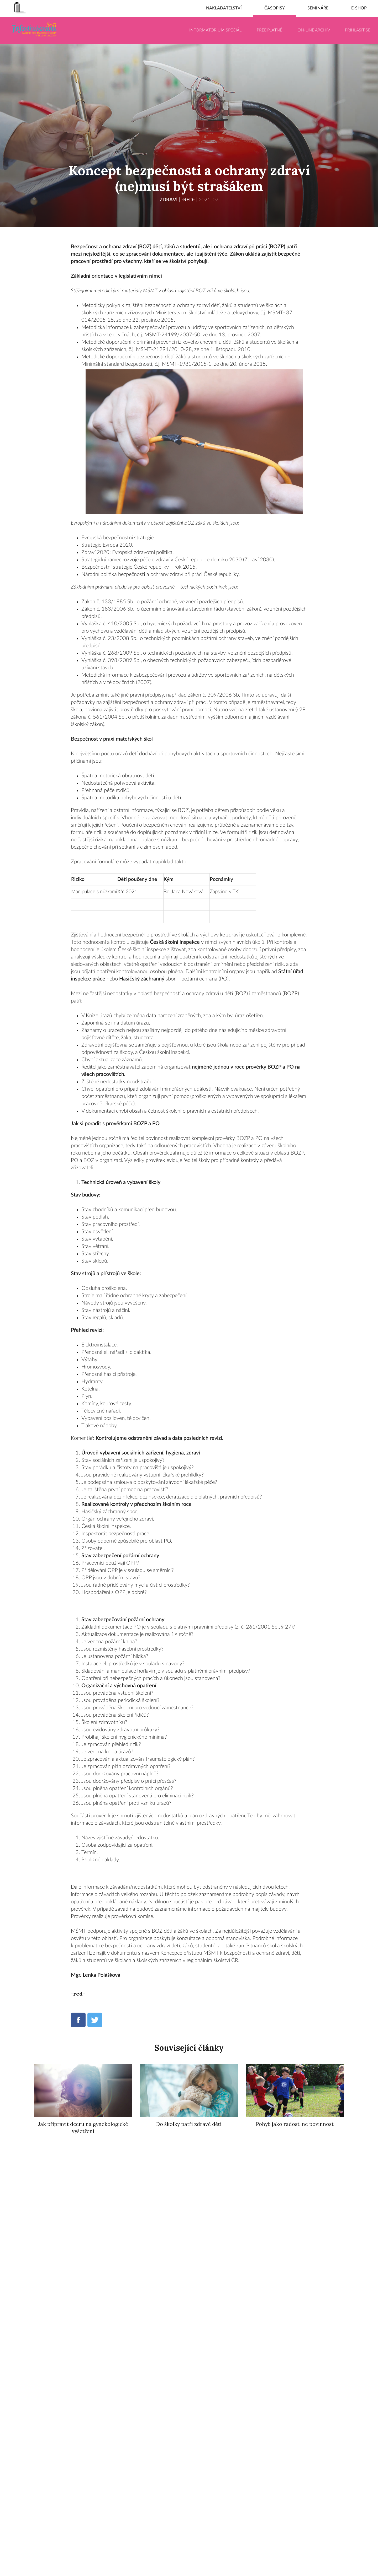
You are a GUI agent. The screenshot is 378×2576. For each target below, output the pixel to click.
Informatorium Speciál (215, 30)
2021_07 (209, 200)
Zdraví (167, 200)
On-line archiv (313, 30)
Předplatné (269, 30)
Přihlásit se (357, 30)
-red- (188, 200)
